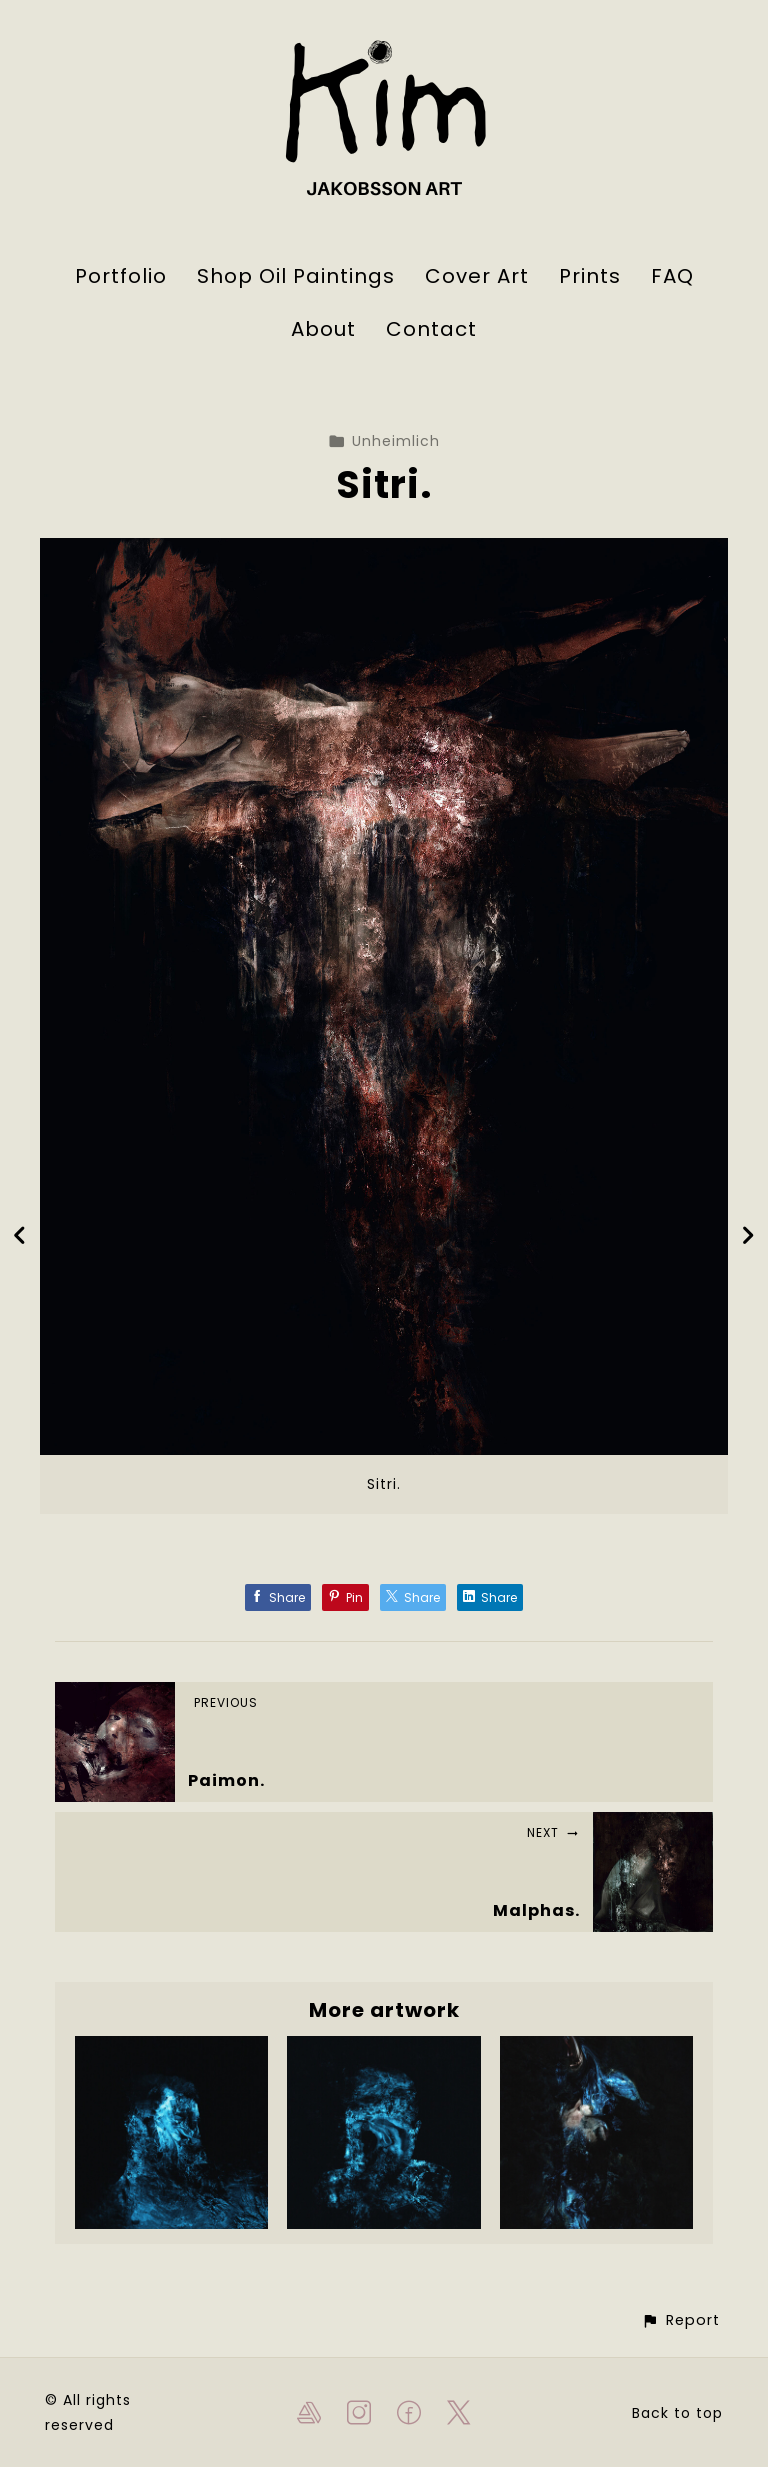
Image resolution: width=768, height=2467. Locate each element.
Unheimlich (384, 441)
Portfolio (121, 276)
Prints (590, 276)
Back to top (677, 2413)
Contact (431, 329)
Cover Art (477, 276)
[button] (680, 2320)
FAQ (672, 276)
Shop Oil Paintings (296, 276)
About (323, 329)
